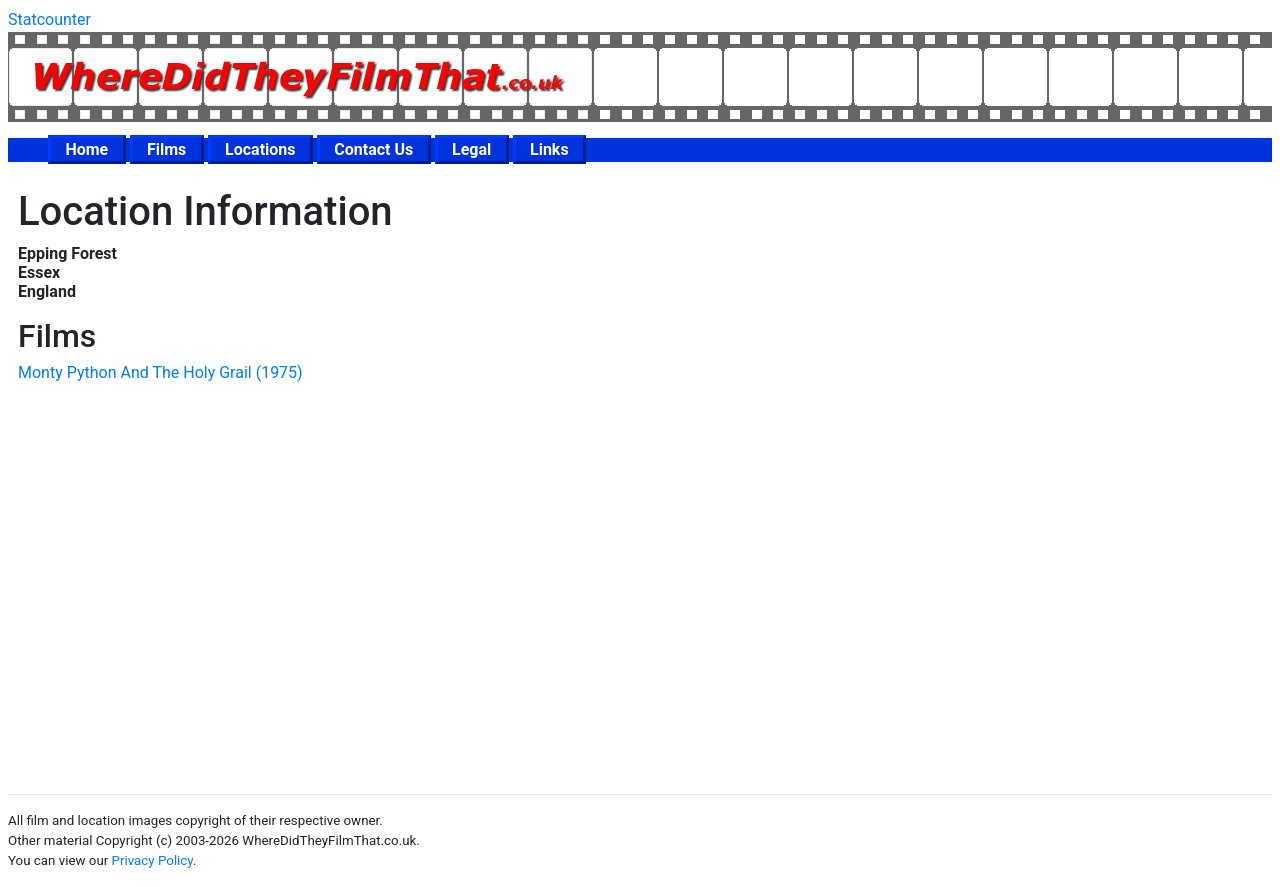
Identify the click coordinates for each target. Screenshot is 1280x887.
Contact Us (373, 149)
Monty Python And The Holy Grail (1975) (160, 372)
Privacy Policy (152, 860)
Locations (260, 149)
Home (86, 149)
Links (549, 149)
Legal (471, 149)
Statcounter (49, 19)
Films (166, 149)
